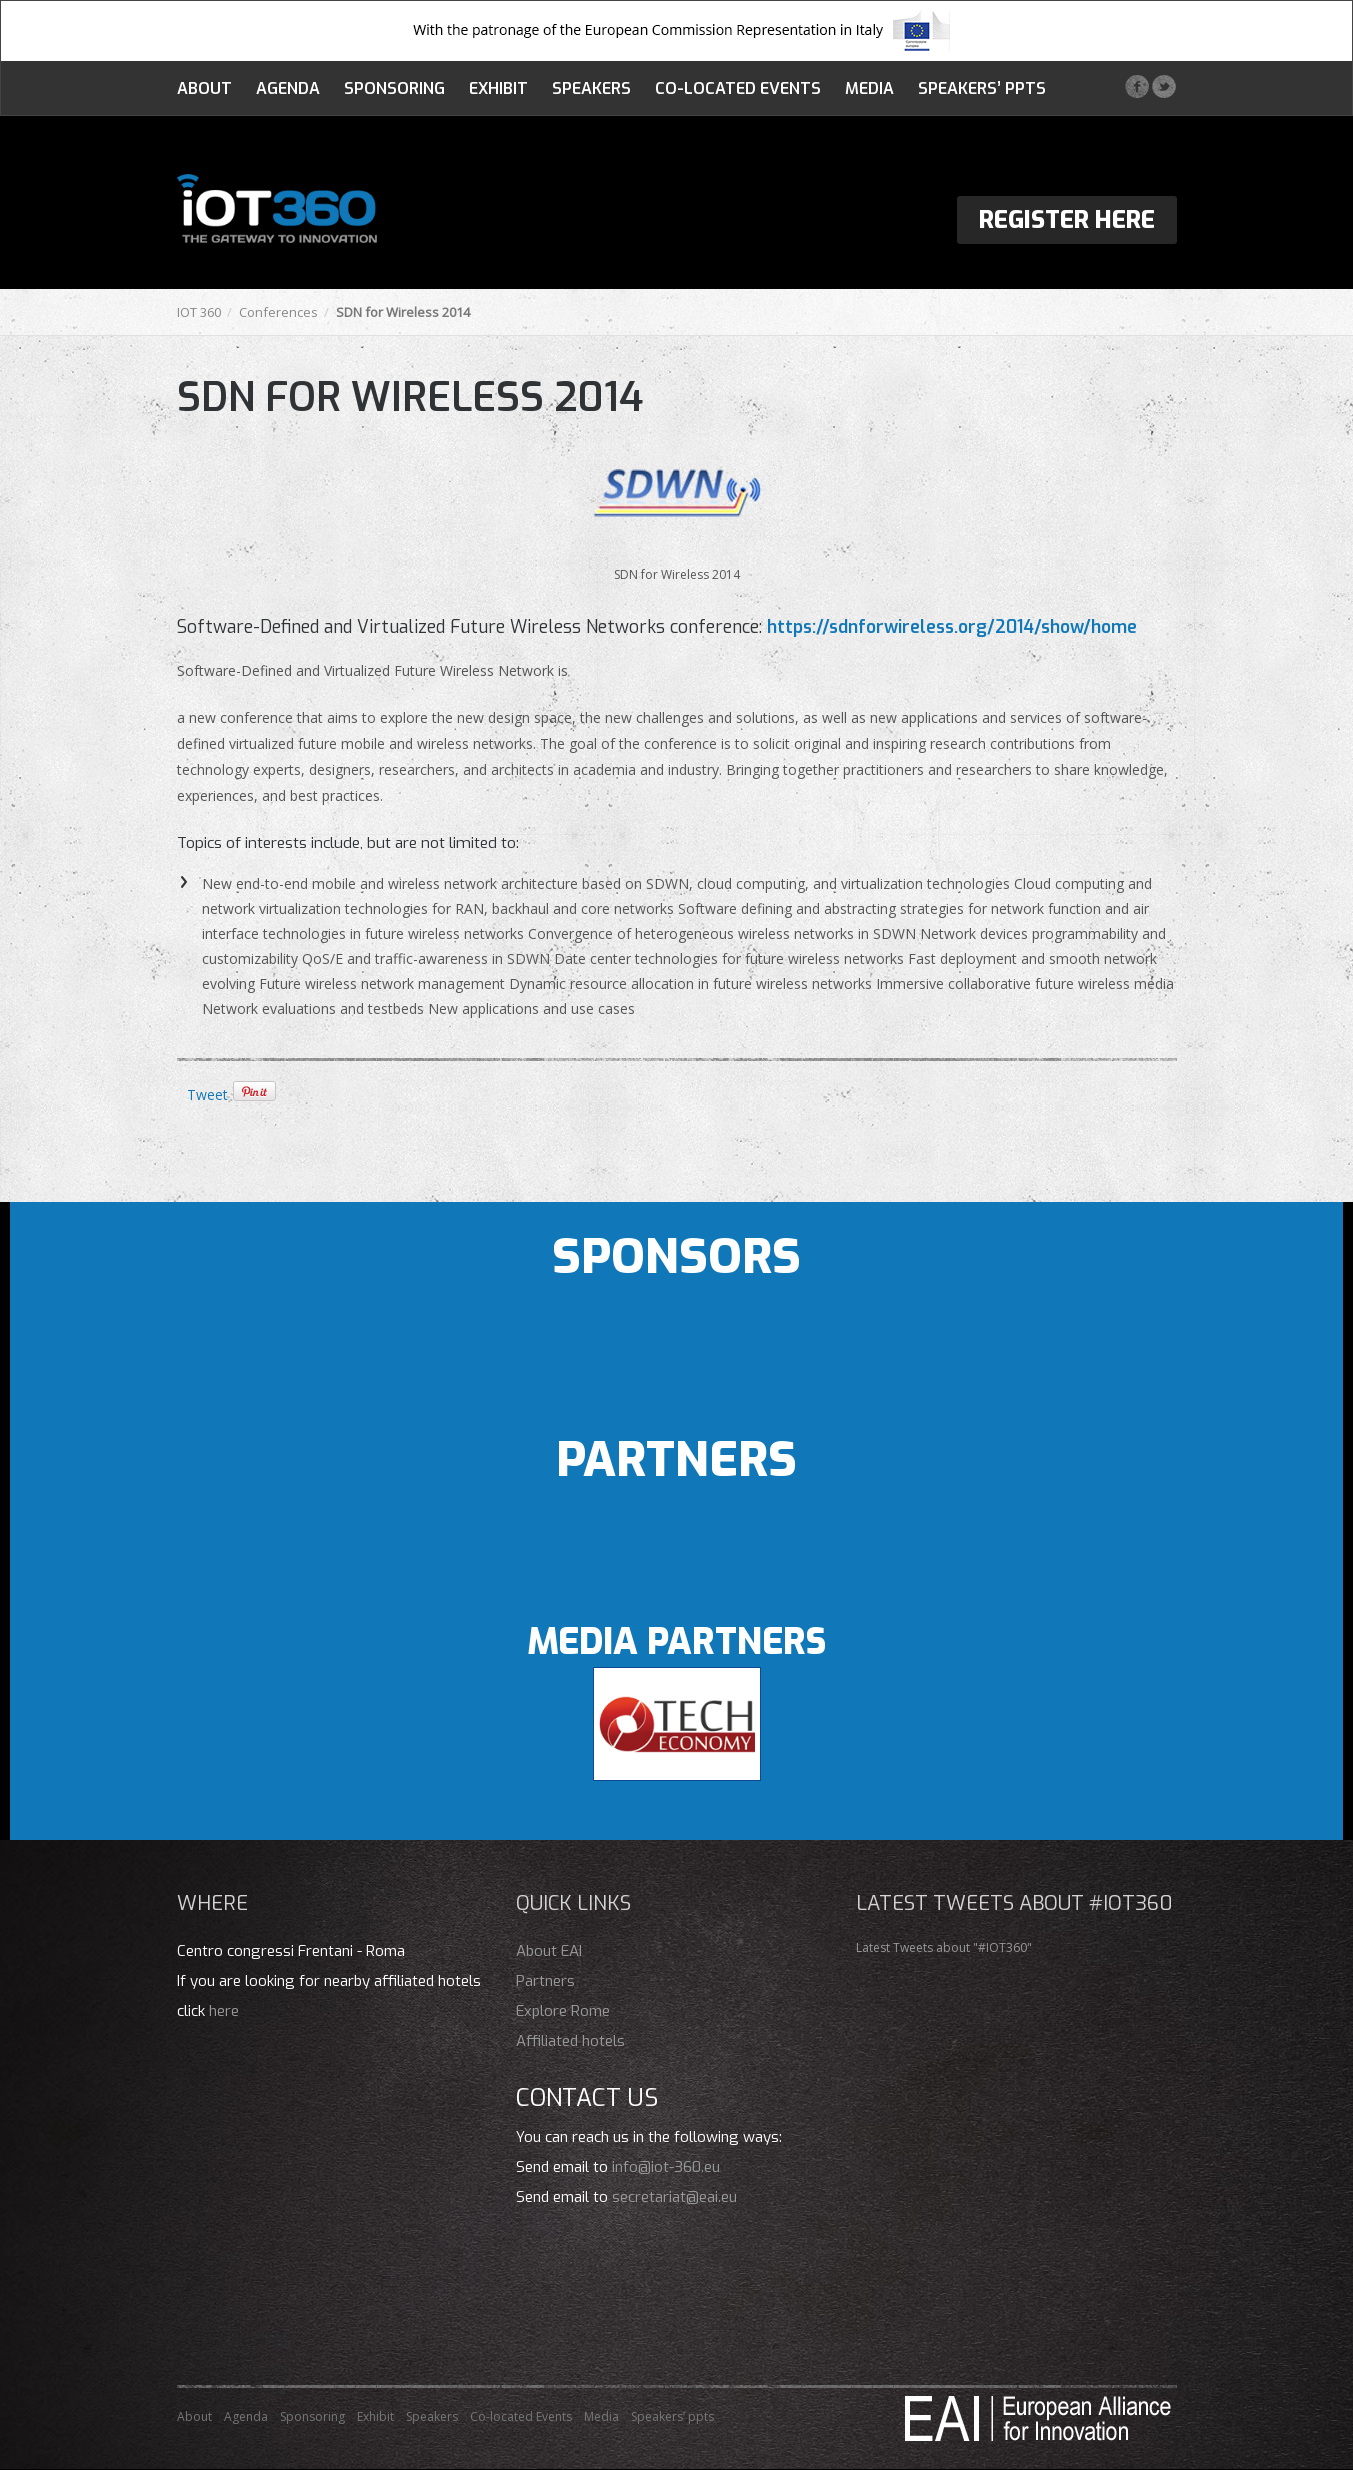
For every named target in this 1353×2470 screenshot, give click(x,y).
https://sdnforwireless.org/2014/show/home (952, 627)
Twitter (1163, 86)
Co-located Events (738, 88)
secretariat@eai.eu (674, 2197)
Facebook (1136, 86)
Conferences (278, 312)
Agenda (288, 88)
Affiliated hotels (570, 2041)
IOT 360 (199, 312)
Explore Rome (563, 2011)
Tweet (207, 1094)
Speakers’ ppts (982, 88)
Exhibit (498, 88)
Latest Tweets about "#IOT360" (944, 1947)
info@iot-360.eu (666, 2167)
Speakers (591, 88)
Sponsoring (394, 88)
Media (869, 88)
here (224, 2011)
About (204, 88)
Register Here (1067, 220)
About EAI (549, 1951)
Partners (545, 1981)
